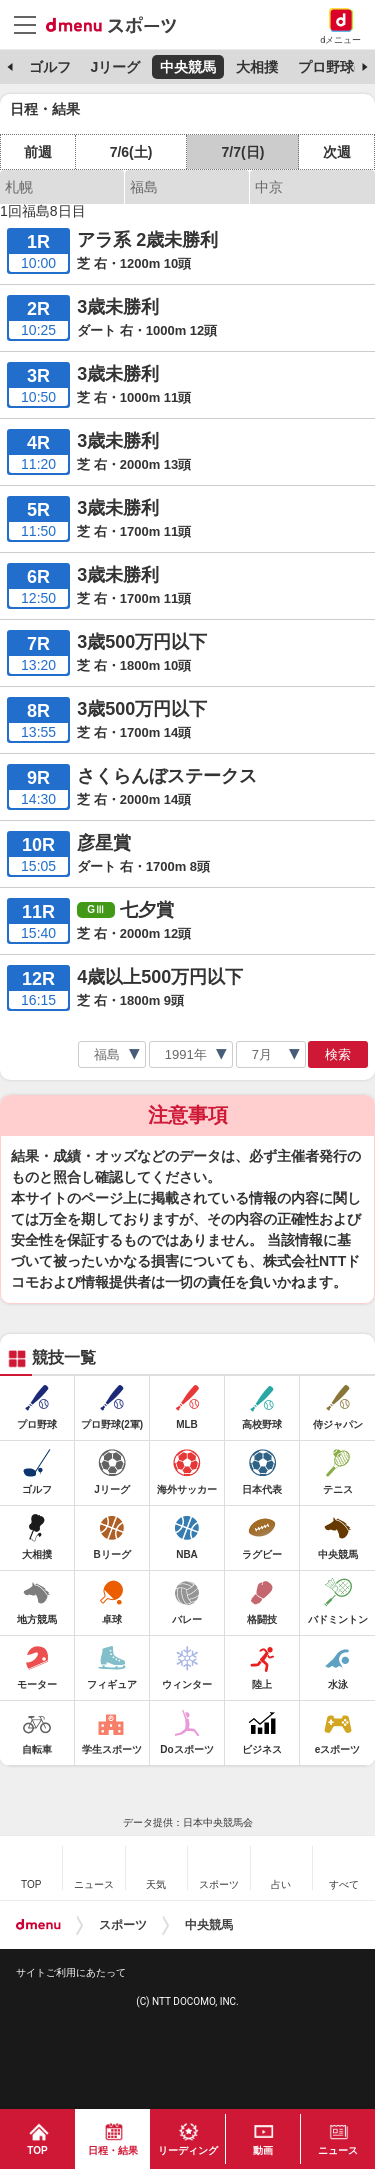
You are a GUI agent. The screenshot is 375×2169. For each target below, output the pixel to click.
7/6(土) (131, 152)
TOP (37, 2150)
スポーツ (123, 1925)
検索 (338, 1054)
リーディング (188, 2150)
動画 (263, 2150)
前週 (38, 152)
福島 (144, 187)
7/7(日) (243, 152)
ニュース (338, 2150)
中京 (269, 187)
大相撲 (257, 67)
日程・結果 (113, 2150)
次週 (337, 152)
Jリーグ (115, 67)
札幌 (19, 187)
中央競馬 (188, 67)
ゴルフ (50, 67)
